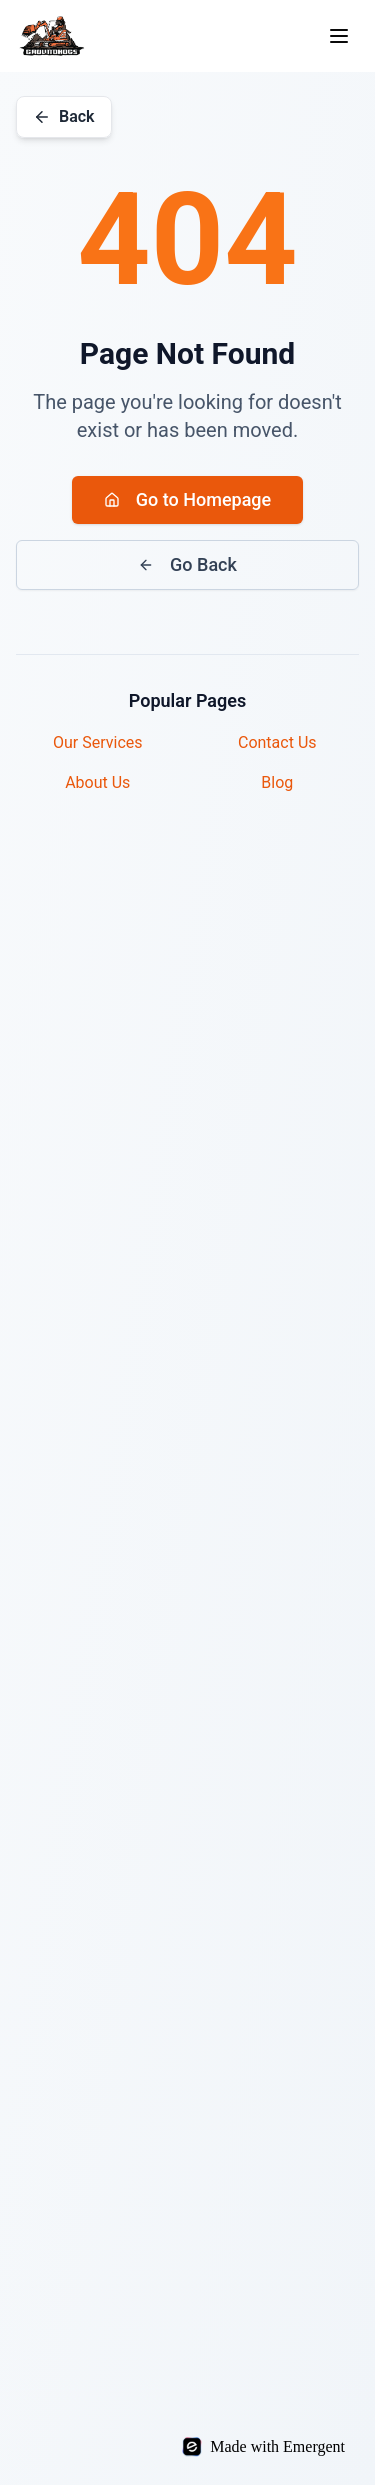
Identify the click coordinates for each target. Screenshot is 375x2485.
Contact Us (277, 742)
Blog (277, 782)
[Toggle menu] (339, 36)
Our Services (98, 742)
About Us (97, 782)
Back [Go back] (64, 116)
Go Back (187, 564)
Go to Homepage (187, 499)
